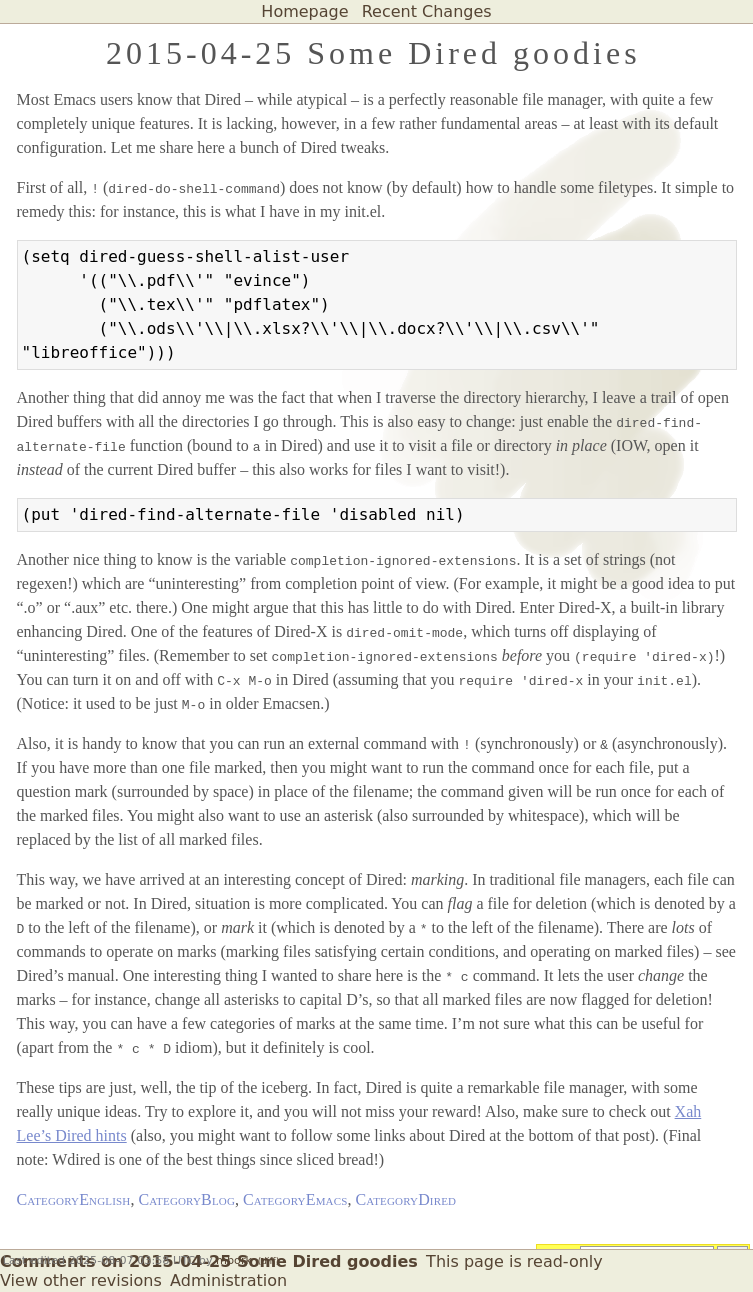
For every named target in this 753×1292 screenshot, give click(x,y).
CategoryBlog (186, 1199)
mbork (234, 1260)
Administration (228, 1280)
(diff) (268, 1261)
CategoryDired (405, 1199)
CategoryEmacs (295, 1199)
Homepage (304, 11)
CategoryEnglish (74, 1199)
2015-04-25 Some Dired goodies (373, 53)
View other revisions (81, 1280)
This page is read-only (514, 1261)
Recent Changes (427, 11)
